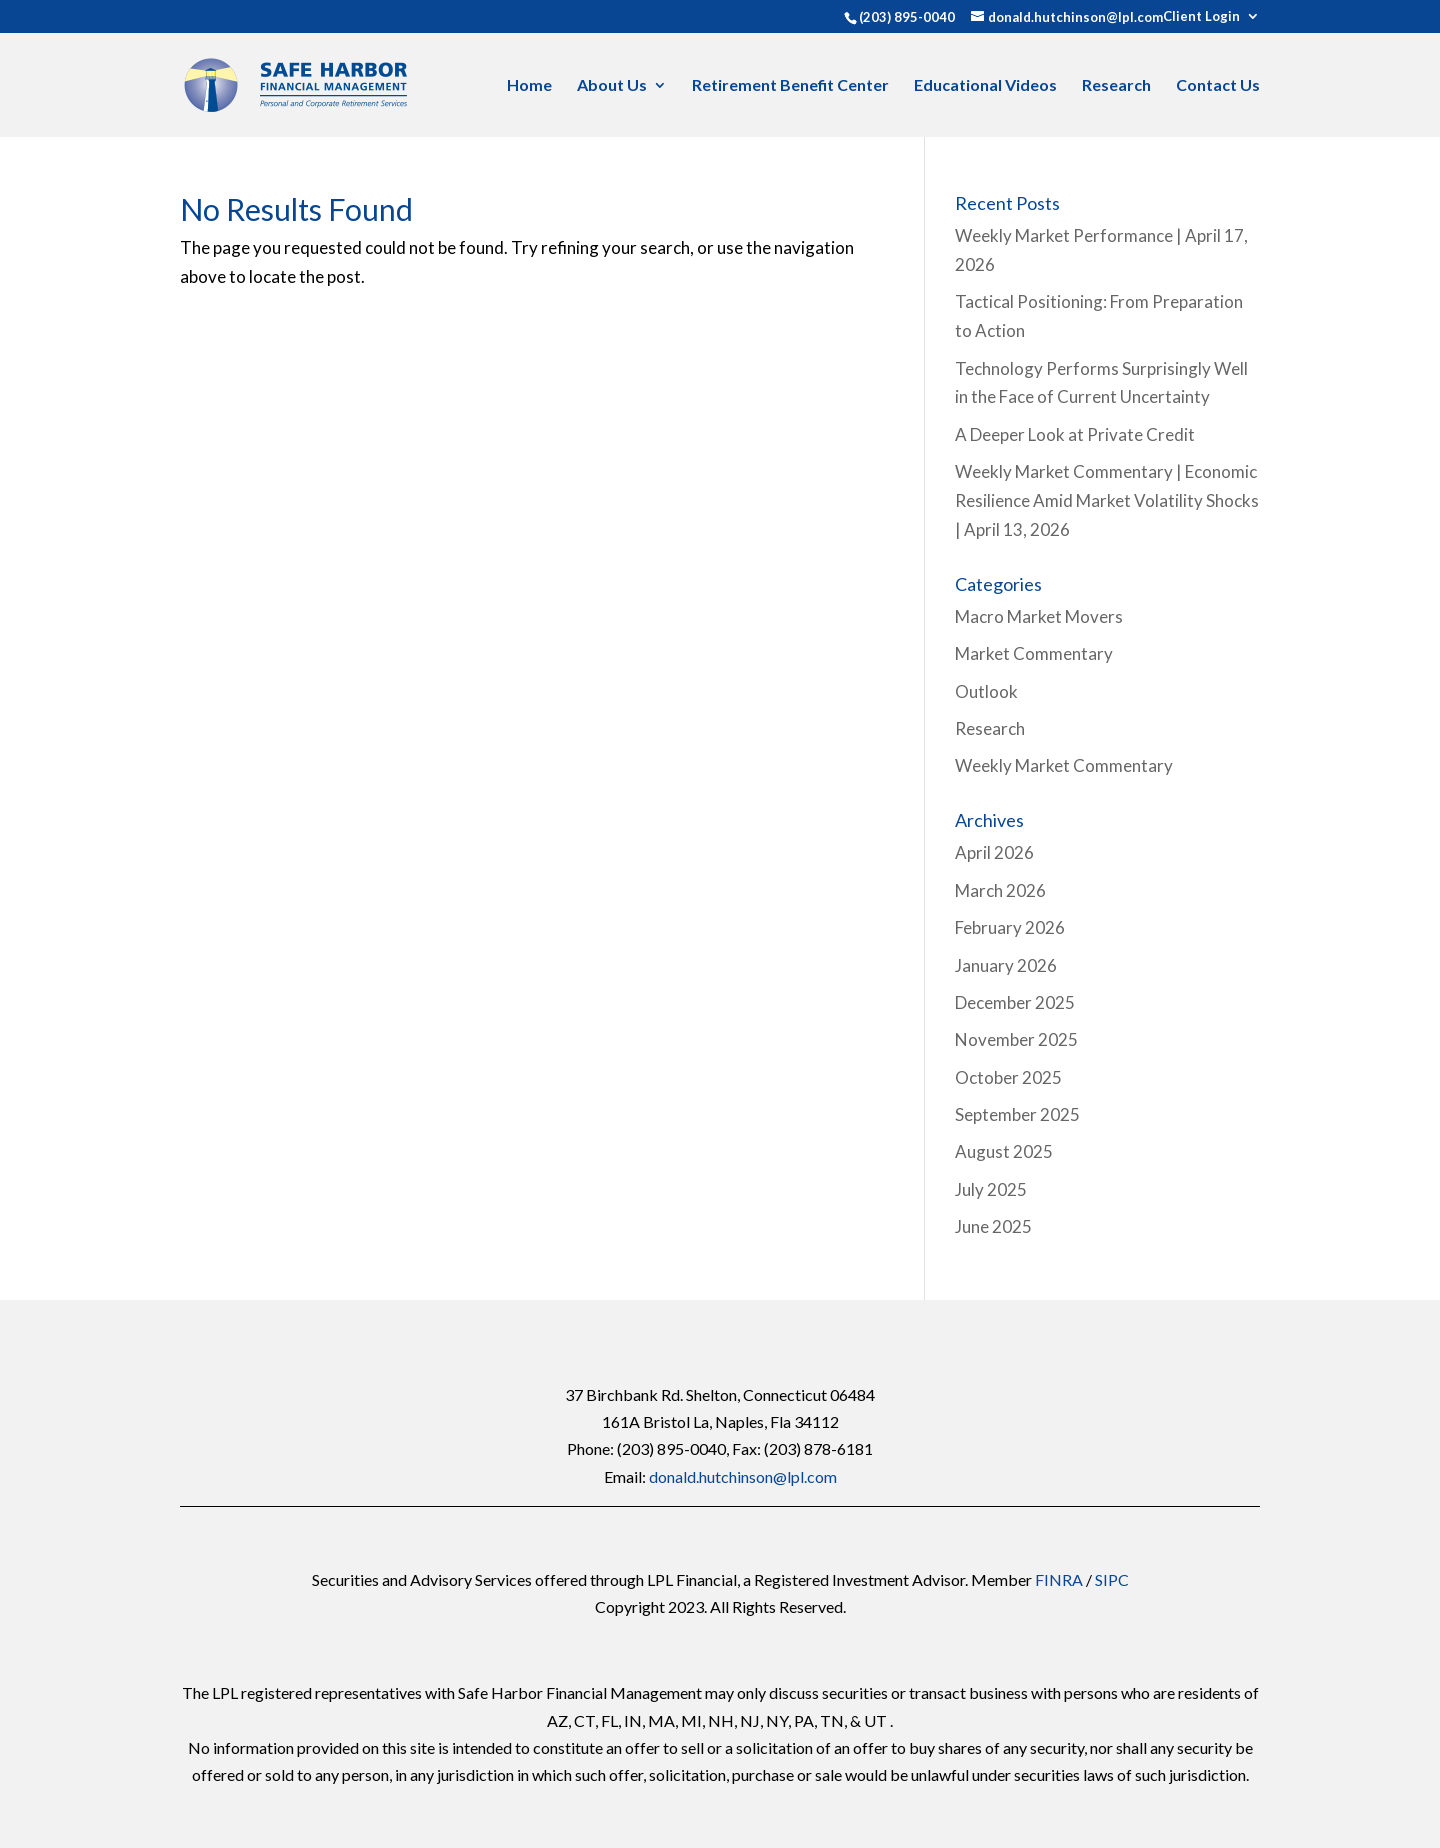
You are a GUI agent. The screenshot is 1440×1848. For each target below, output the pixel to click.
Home (529, 86)
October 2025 (1008, 1077)
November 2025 (1016, 1039)
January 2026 (1006, 965)
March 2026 (1000, 890)
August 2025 (1004, 1151)
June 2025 (993, 1226)
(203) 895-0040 (907, 17)
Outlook (986, 691)
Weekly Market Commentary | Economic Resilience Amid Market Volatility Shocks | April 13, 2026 (1107, 500)
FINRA (1059, 1579)
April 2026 (994, 852)
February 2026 (1010, 927)
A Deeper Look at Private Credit (1075, 434)
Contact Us (1218, 86)
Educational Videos (985, 86)
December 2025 (1015, 1002)
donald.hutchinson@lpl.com (743, 1476)
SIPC (1112, 1579)
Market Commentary (1034, 653)
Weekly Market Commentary (1064, 765)
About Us (612, 86)
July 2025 (991, 1189)
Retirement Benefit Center (790, 86)
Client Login (1201, 17)
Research (1116, 86)
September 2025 (1017, 1114)
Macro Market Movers (1039, 616)
